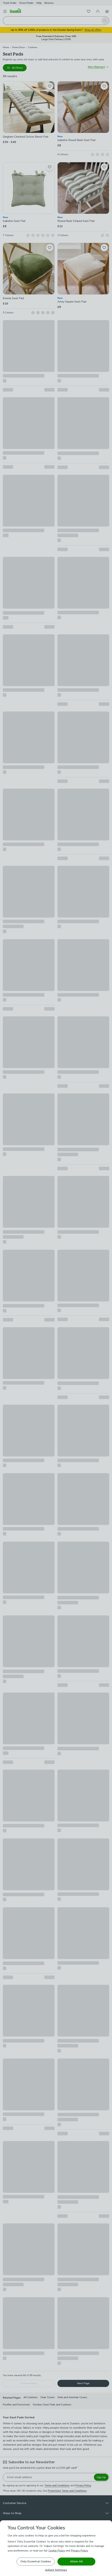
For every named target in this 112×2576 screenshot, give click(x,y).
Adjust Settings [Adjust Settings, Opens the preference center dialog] (56, 2570)
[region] (56, 2548)
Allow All (76, 2561)
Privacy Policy (79, 2551)
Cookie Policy (56, 2551)
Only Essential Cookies (35, 2561)
